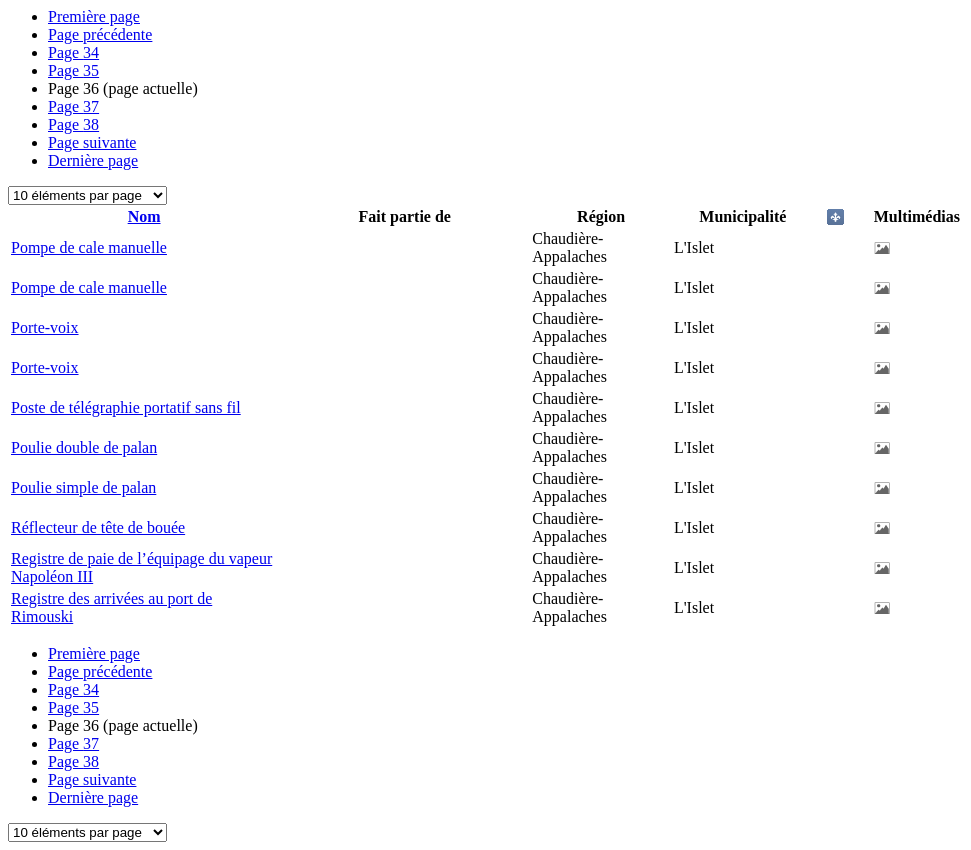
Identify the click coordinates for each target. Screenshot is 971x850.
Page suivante (92, 142)
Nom (144, 216)
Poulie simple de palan (83, 487)
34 (73, 52)
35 (73, 70)
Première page (94, 16)
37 (73, 106)
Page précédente (100, 34)
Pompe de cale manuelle (89, 247)
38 (73, 124)
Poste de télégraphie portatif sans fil (126, 407)
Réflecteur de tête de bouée (98, 527)
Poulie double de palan (84, 447)
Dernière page (93, 160)
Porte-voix (45, 327)
